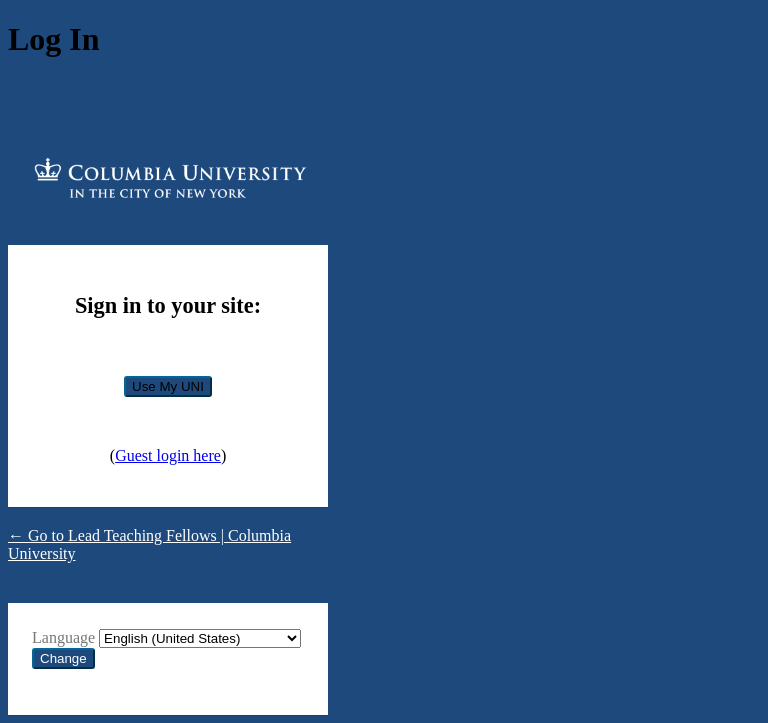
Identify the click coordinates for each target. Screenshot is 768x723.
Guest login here (168, 455)
